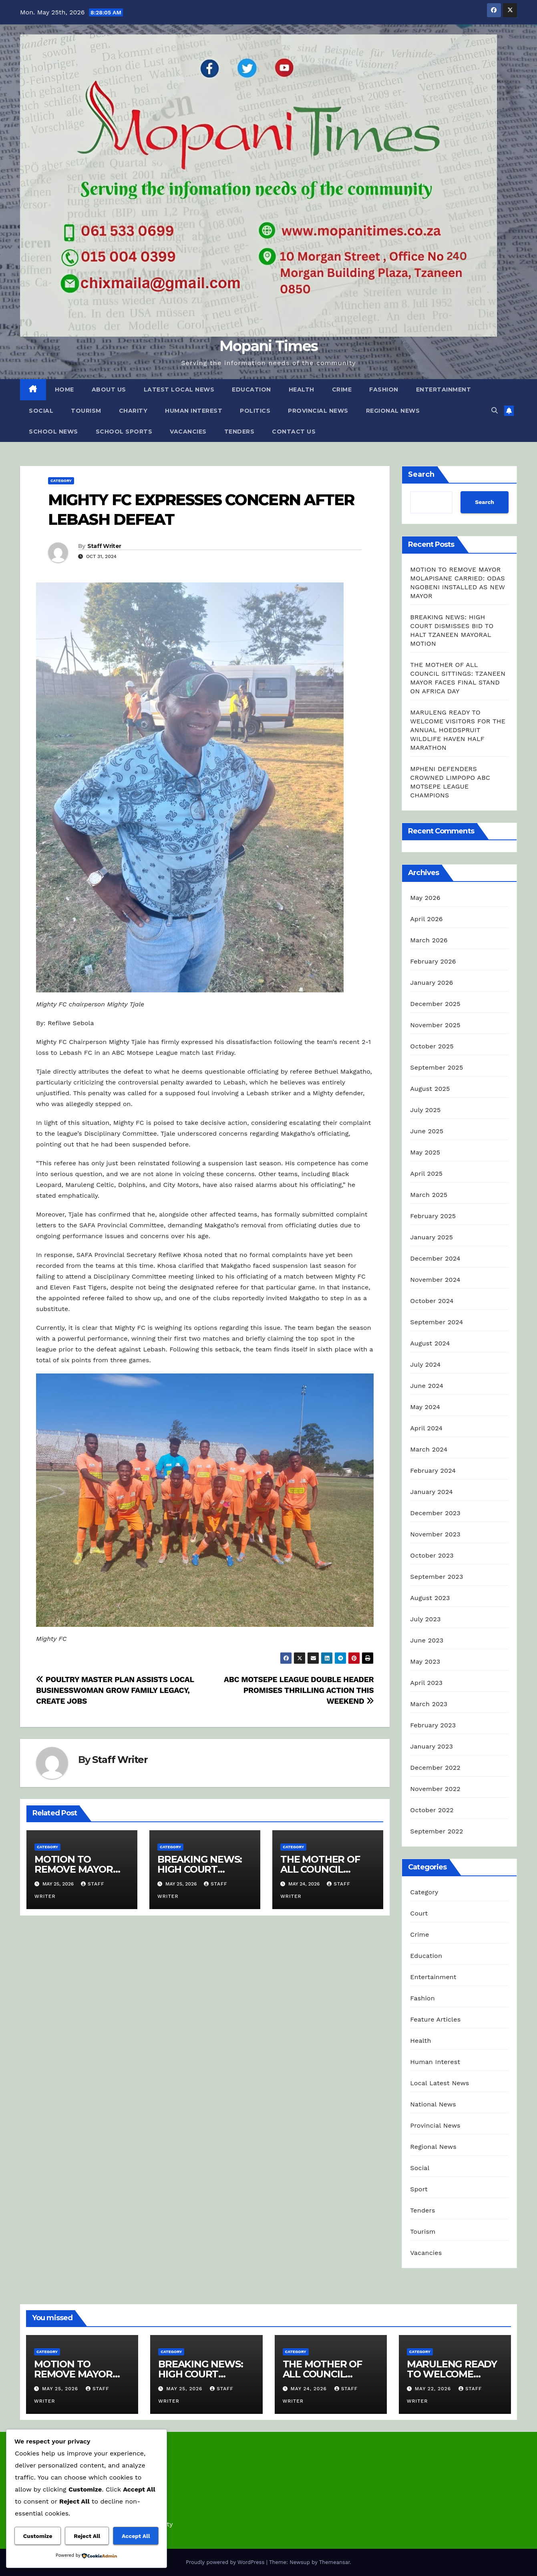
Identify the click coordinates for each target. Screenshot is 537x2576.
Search (421, 474)
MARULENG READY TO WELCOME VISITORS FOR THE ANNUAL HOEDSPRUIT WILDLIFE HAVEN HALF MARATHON (457, 730)
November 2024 (435, 1279)
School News (53, 431)
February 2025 (433, 1216)
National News (433, 2104)
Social (41, 410)
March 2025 (428, 1195)
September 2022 (436, 1831)
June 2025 (426, 1131)
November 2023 (435, 1534)
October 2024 (431, 1301)
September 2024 (436, 1322)
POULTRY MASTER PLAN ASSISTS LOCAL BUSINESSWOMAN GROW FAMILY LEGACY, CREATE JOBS (115, 1690)
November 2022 (435, 1789)
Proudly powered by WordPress (226, 2562)
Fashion (383, 389)
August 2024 (430, 1343)
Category (61, 480)
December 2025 (435, 1004)
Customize (37, 2536)
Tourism (86, 410)
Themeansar (334, 2562)
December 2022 (435, 1767)
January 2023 (431, 1746)
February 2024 (433, 1470)
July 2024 (425, 1364)
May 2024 (425, 1407)
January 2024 (431, 1492)
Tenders (239, 431)
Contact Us (294, 431)
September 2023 (436, 1576)
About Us (109, 389)
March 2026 (429, 940)
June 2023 (426, 1640)
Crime (342, 389)
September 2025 (436, 1067)
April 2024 (426, 1428)
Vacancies (188, 431)
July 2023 (425, 1619)
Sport (419, 2189)
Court (419, 1913)
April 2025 (426, 1173)
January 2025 (431, 1237)
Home (64, 389)
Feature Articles (435, 2019)
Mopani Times (268, 346)
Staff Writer (104, 546)
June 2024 (426, 1385)
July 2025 (425, 1110)
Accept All (136, 2536)
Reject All (87, 2536)
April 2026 (426, 919)
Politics (255, 410)
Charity (133, 410)
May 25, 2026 (61, 2388)
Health (301, 389)
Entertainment (443, 389)
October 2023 (431, 1555)
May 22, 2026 (434, 2388)
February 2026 (433, 961)
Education (251, 389)
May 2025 (425, 1152)
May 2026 (425, 897)
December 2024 (435, 1258)
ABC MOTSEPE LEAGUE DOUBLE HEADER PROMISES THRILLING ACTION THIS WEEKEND (299, 1690)
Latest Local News (179, 389)
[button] (494, 410)
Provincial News (318, 410)
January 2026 (431, 982)
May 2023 (425, 1661)
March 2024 (428, 1449)
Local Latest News (439, 2083)
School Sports (124, 431)
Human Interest (193, 410)
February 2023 (433, 1725)
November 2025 (435, 1025)
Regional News (393, 410)
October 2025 (431, 1046)
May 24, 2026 (309, 2388)
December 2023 (435, 1513)
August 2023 (430, 1598)
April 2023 (426, 1683)
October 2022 (431, 1810)
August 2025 (430, 1088)
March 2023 (428, 1704)
